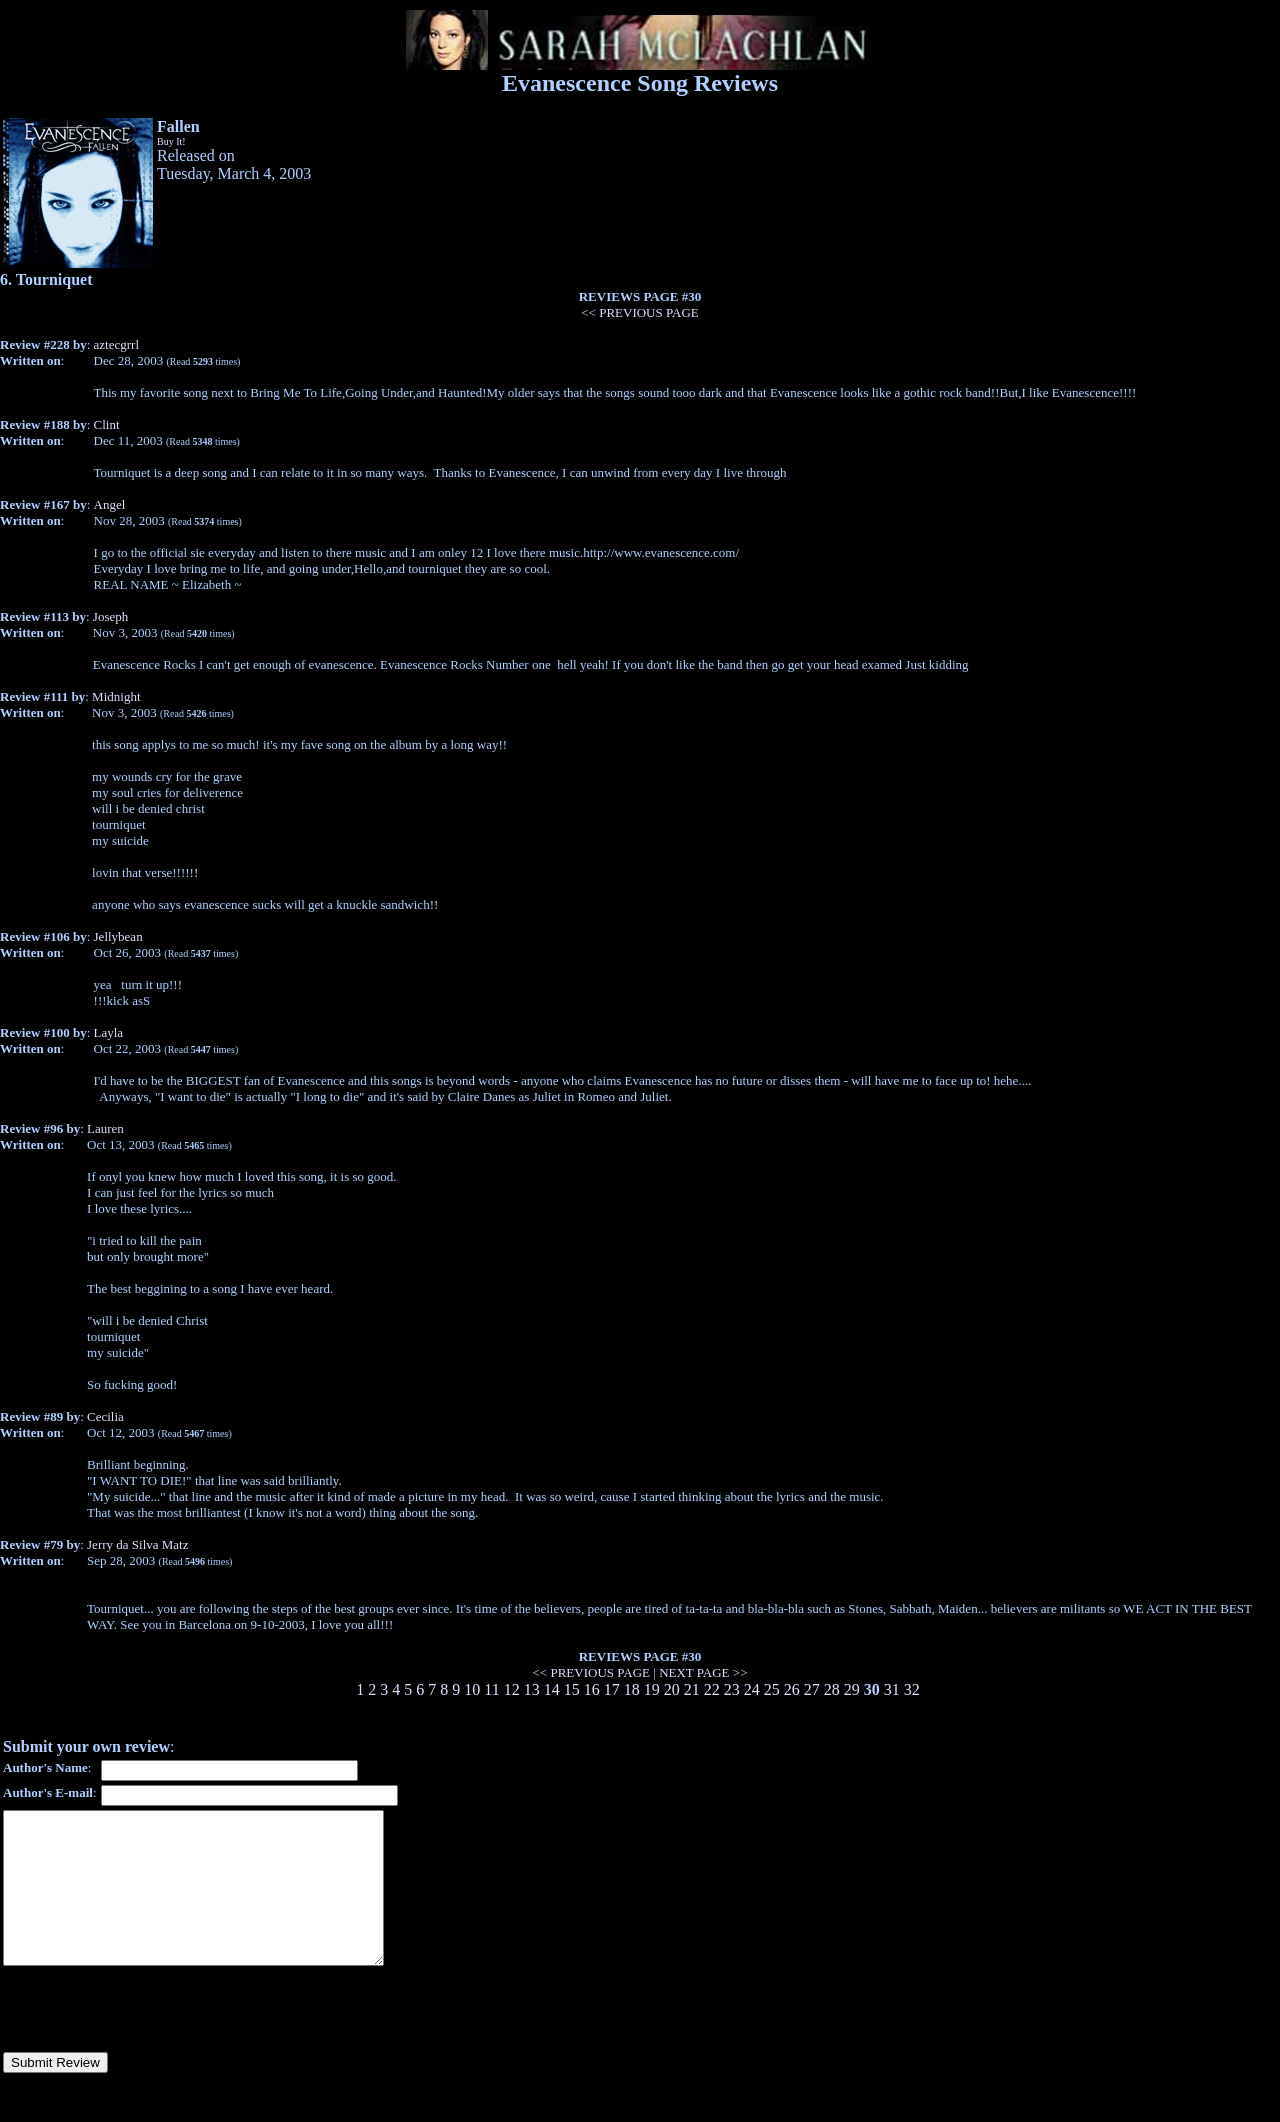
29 (852, 1689)
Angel (110, 504)
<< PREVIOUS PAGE (639, 312)
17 (612, 1689)
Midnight (116, 696)
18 (632, 1689)
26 (792, 1689)
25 (772, 1689)
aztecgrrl (116, 344)
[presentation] (155, 2039)
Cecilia (105, 1416)
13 (532, 1689)
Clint (107, 424)
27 (812, 1689)
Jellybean (118, 936)
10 (472, 1689)
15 (572, 1689)
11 (491, 1689)
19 (652, 1689)
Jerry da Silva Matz (137, 1544)
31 (892, 1689)
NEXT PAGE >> (703, 1672)
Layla (109, 1032)
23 (732, 1689)
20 (672, 1689)
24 (752, 1689)
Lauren (105, 1128)
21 (692, 1689)
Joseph (110, 616)
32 (912, 1689)
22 (712, 1689)
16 (592, 1689)
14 (552, 1689)
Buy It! (171, 141)
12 (512, 1689)
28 (832, 1689)
